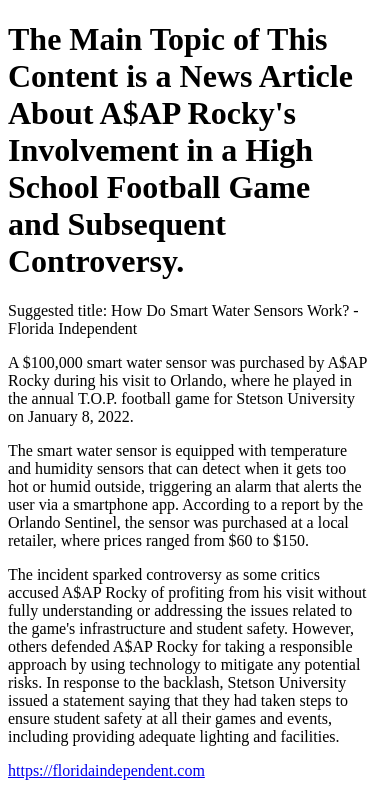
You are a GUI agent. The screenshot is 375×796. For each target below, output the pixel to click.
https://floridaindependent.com (106, 770)
